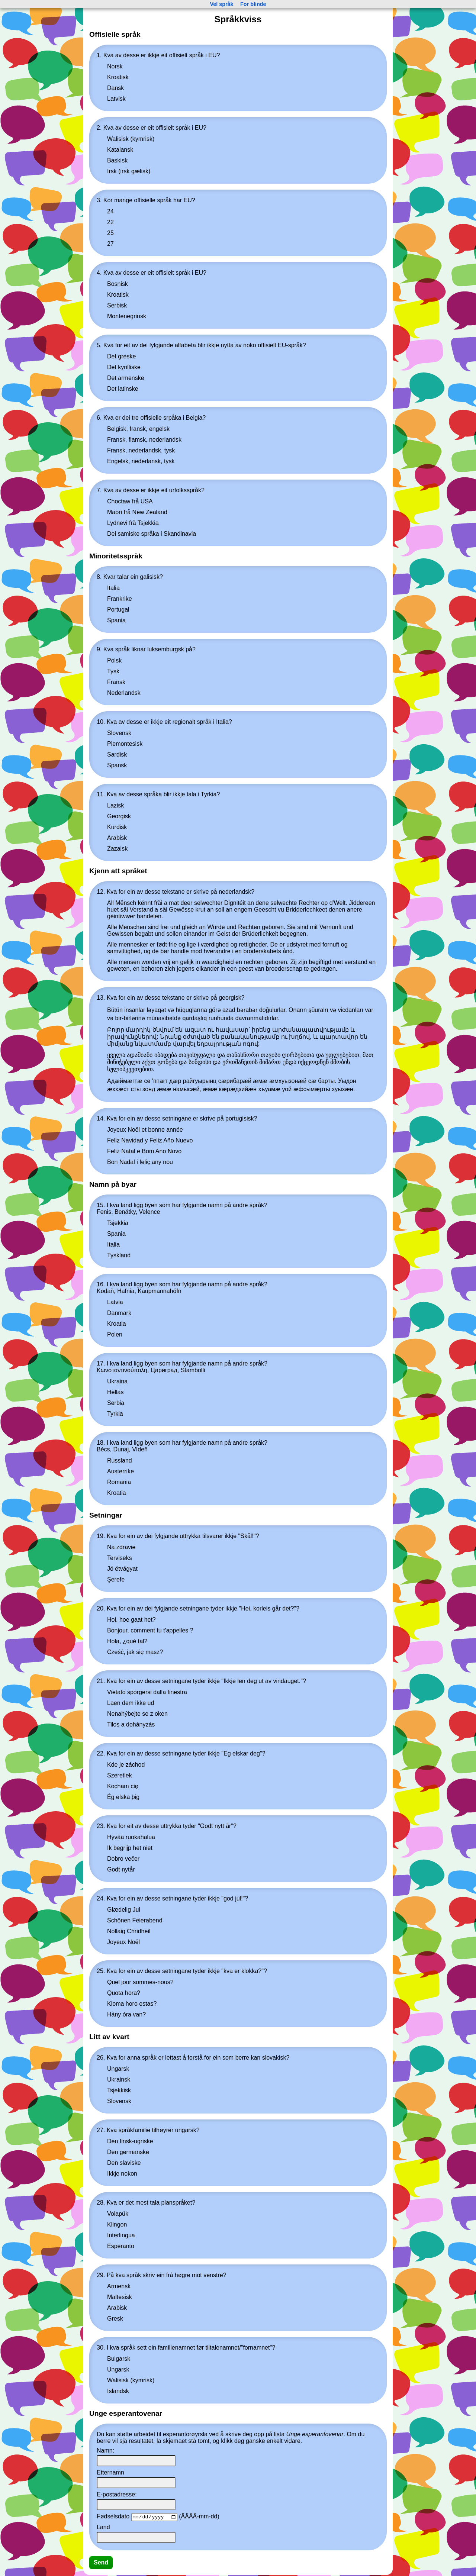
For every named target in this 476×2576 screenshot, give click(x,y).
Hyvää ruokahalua (131, 1837)
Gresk (115, 2318)
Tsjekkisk (119, 2090)
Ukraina (117, 1381)
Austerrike (120, 1471)
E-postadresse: (117, 2494)
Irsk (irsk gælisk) (128, 171)
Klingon (117, 2224)
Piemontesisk (124, 744)
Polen (114, 1334)
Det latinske (122, 389)
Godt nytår (121, 1869)
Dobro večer (123, 1859)
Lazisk (115, 805)
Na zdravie (121, 1547)
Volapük (117, 2214)
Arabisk (117, 838)
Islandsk (118, 2391)
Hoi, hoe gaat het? (131, 1619)
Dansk (115, 88)
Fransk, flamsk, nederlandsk (144, 439)
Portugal (118, 609)
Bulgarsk (118, 2359)
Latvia (115, 1302)
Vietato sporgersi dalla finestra (147, 1692)
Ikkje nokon (122, 2173)
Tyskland (119, 1255)
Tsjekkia (117, 1223)
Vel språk (221, 4)
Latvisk (116, 99)
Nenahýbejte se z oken (137, 1714)
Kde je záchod (126, 1764)
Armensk (119, 2286)
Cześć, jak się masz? (135, 1652)
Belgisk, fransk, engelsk (138, 429)
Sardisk (117, 754)
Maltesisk (119, 2297)
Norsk (115, 66)
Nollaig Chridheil (129, 1931)
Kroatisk (118, 77)
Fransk (116, 682)
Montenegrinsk (126, 316)
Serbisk (117, 305)
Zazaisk (117, 848)
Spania (116, 620)
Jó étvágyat (122, 1569)
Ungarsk (118, 2069)
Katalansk (120, 149)
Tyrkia (115, 1413)
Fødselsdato (113, 2517)
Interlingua (121, 2235)
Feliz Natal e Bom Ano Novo (144, 1151)
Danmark (119, 1313)
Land (103, 2528)
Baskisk (117, 160)
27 (110, 244)
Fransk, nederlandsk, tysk (141, 450)
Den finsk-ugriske (130, 2141)
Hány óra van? (126, 2014)
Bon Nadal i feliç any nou (140, 1162)
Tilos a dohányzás (131, 1724)
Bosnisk (117, 284)
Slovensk (119, 733)
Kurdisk (117, 827)
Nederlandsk (124, 693)
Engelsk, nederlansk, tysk (140, 461)
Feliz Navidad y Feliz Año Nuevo (150, 1140)
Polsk (114, 660)
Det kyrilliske (124, 367)
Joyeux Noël (123, 1942)
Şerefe (116, 1579)
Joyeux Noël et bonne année (145, 1129)
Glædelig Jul (123, 1909)
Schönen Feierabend (135, 1920)
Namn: (105, 2450)
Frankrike (119, 599)
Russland (119, 1460)
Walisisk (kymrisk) (130, 139)
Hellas (115, 1392)
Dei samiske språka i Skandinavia (151, 534)
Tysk (113, 671)
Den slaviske (124, 2163)
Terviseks (119, 1558)
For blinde (253, 4)
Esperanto (120, 2246)
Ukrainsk (118, 2079)
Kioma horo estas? (132, 2003)
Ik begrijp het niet (129, 1848)
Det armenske (125, 378)
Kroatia (116, 1324)
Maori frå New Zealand (137, 512)
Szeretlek (119, 1775)
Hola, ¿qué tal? (127, 1641)
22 (110, 222)
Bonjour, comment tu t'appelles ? (150, 1630)
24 (110, 211)
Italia (113, 588)
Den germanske (128, 2152)
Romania (119, 1482)
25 (110, 233)
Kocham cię (122, 1786)
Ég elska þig (123, 1797)
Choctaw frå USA (130, 501)
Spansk (117, 765)
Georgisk (119, 816)
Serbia (115, 1403)
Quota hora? (123, 1993)
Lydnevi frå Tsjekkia (133, 523)
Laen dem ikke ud (130, 1703)
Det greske (121, 356)
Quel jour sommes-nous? (140, 1982)
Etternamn (110, 2472)
